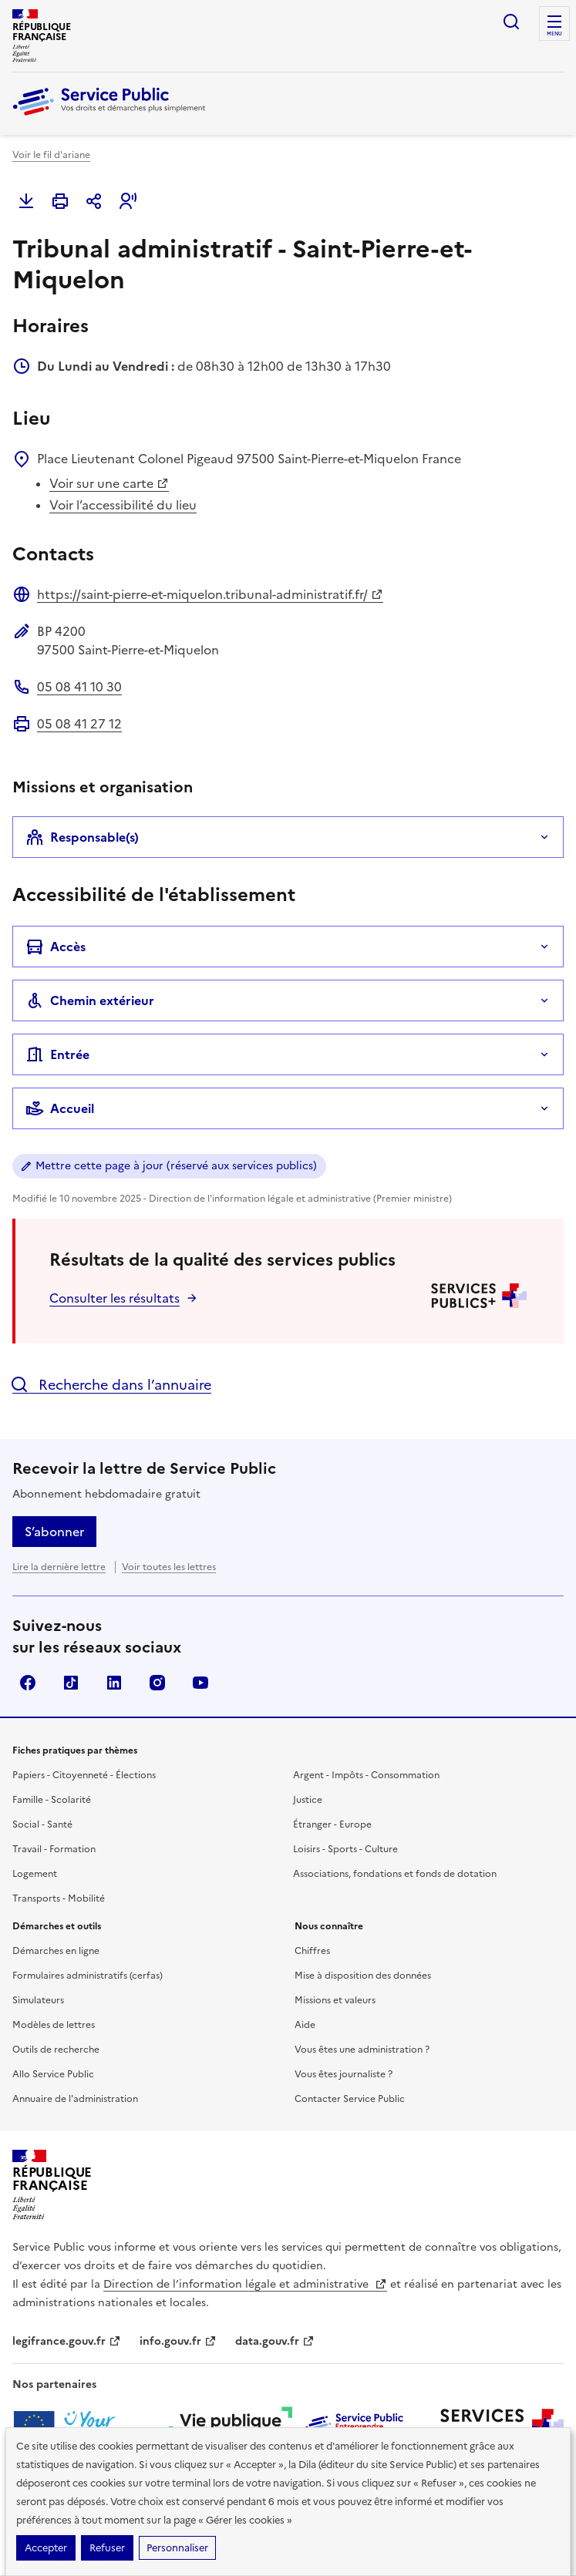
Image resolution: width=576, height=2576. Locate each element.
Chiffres (312, 1951)
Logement (34, 1874)
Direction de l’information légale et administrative (245, 2284)
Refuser (107, 2548)
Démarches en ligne (55, 1951)
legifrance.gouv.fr (66, 2341)
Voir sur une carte (109, 483)
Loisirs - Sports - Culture (345, 1849)
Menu (554, 34)
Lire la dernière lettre (59, 1567)
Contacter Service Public (350, 2099)
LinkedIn (114, 1682)
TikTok (71, 1682)
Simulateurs (38, 2000)
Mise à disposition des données (363, 1975)
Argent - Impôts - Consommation (366, 1775)
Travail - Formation (54, 1849)
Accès (55, 946)
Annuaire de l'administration (75, 2099)
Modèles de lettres (53, 2025)
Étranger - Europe (332, 1824)
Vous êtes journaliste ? (343, 2074)
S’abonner (54, 1531)
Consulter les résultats (114, 1298)
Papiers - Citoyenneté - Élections (84, 1775)
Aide (305, 2025)
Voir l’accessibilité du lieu (123, 505)
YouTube (200, 1682)
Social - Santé (42, 1824)
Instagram (157, 1682)
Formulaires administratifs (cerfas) (87, 1975)
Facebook (27, 1682)
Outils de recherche (55, 2049)
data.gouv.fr (275, 2341)
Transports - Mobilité (58, 1898)
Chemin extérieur (89, 1000)
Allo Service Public (53, 2074)
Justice (307, 1800)
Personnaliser (177, 2548)
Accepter (46, 2548)
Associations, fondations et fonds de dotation (395, 1874)
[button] (128, 201)
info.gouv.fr (178, 2341)
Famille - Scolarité (51, 1800)
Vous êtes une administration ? (362, 2049)
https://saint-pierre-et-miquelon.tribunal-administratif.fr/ (210, 594)
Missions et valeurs (335, 2000)
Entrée (57, 1054)
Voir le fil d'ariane (51, 155)
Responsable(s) (82, 837)
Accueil (59, 1108)
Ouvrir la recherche (511, 21)
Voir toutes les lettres (169, 1567)
